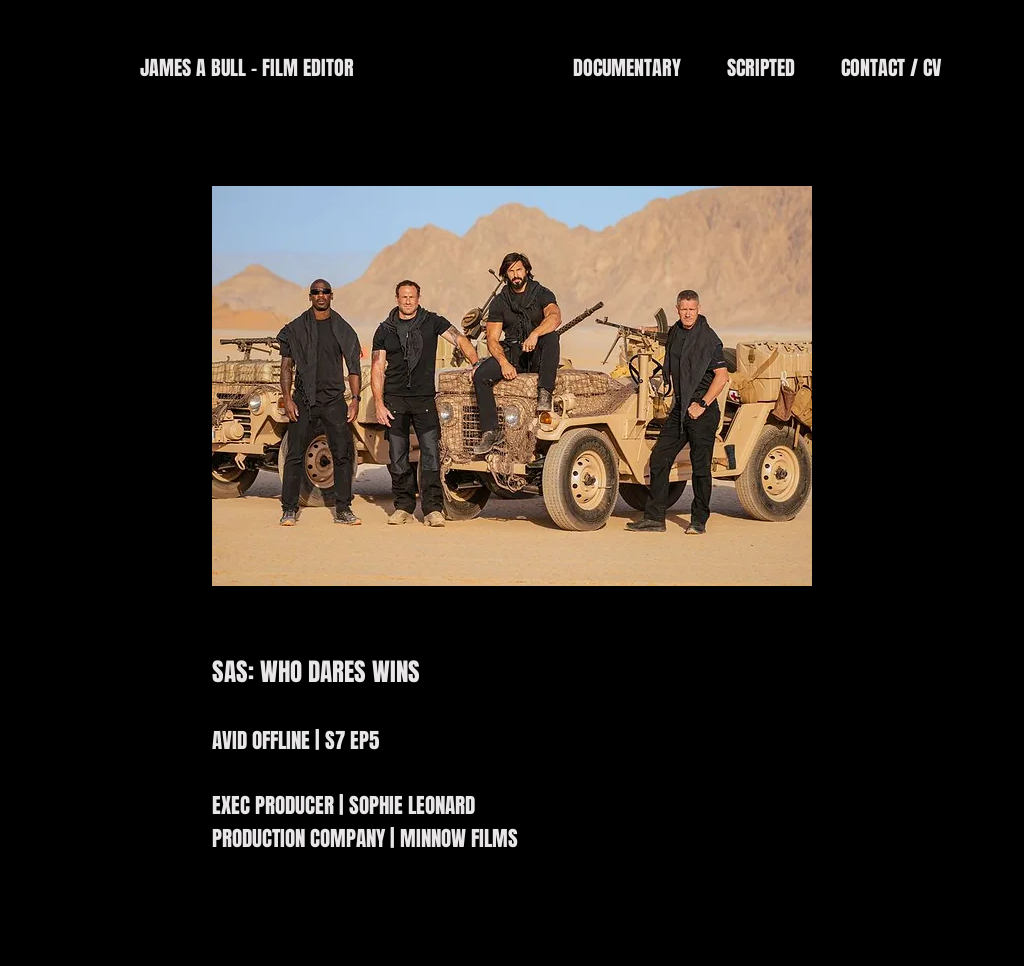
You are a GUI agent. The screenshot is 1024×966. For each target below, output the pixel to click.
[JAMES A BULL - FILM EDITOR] (246, 68)
